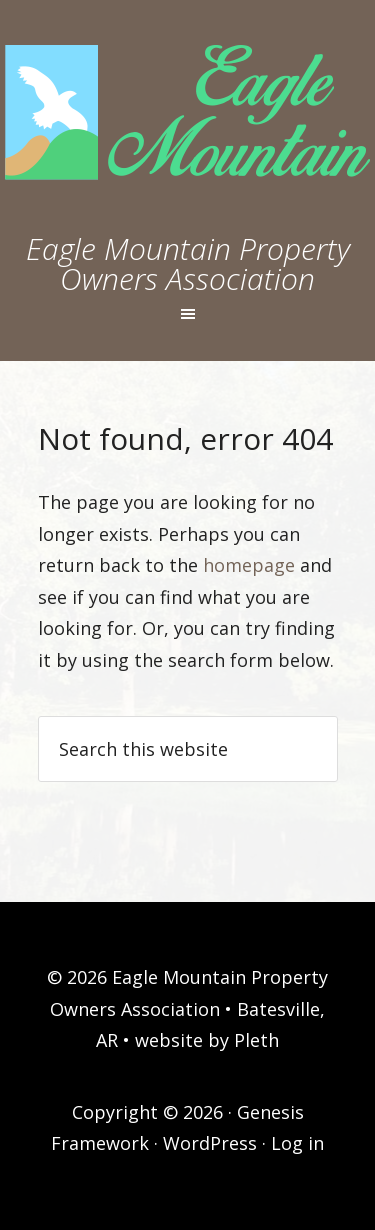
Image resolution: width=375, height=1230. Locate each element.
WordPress (210, 1143)
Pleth (256, 1040)
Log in (297, 1143)
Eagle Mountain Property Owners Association (188, 263)
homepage (249, 565)
